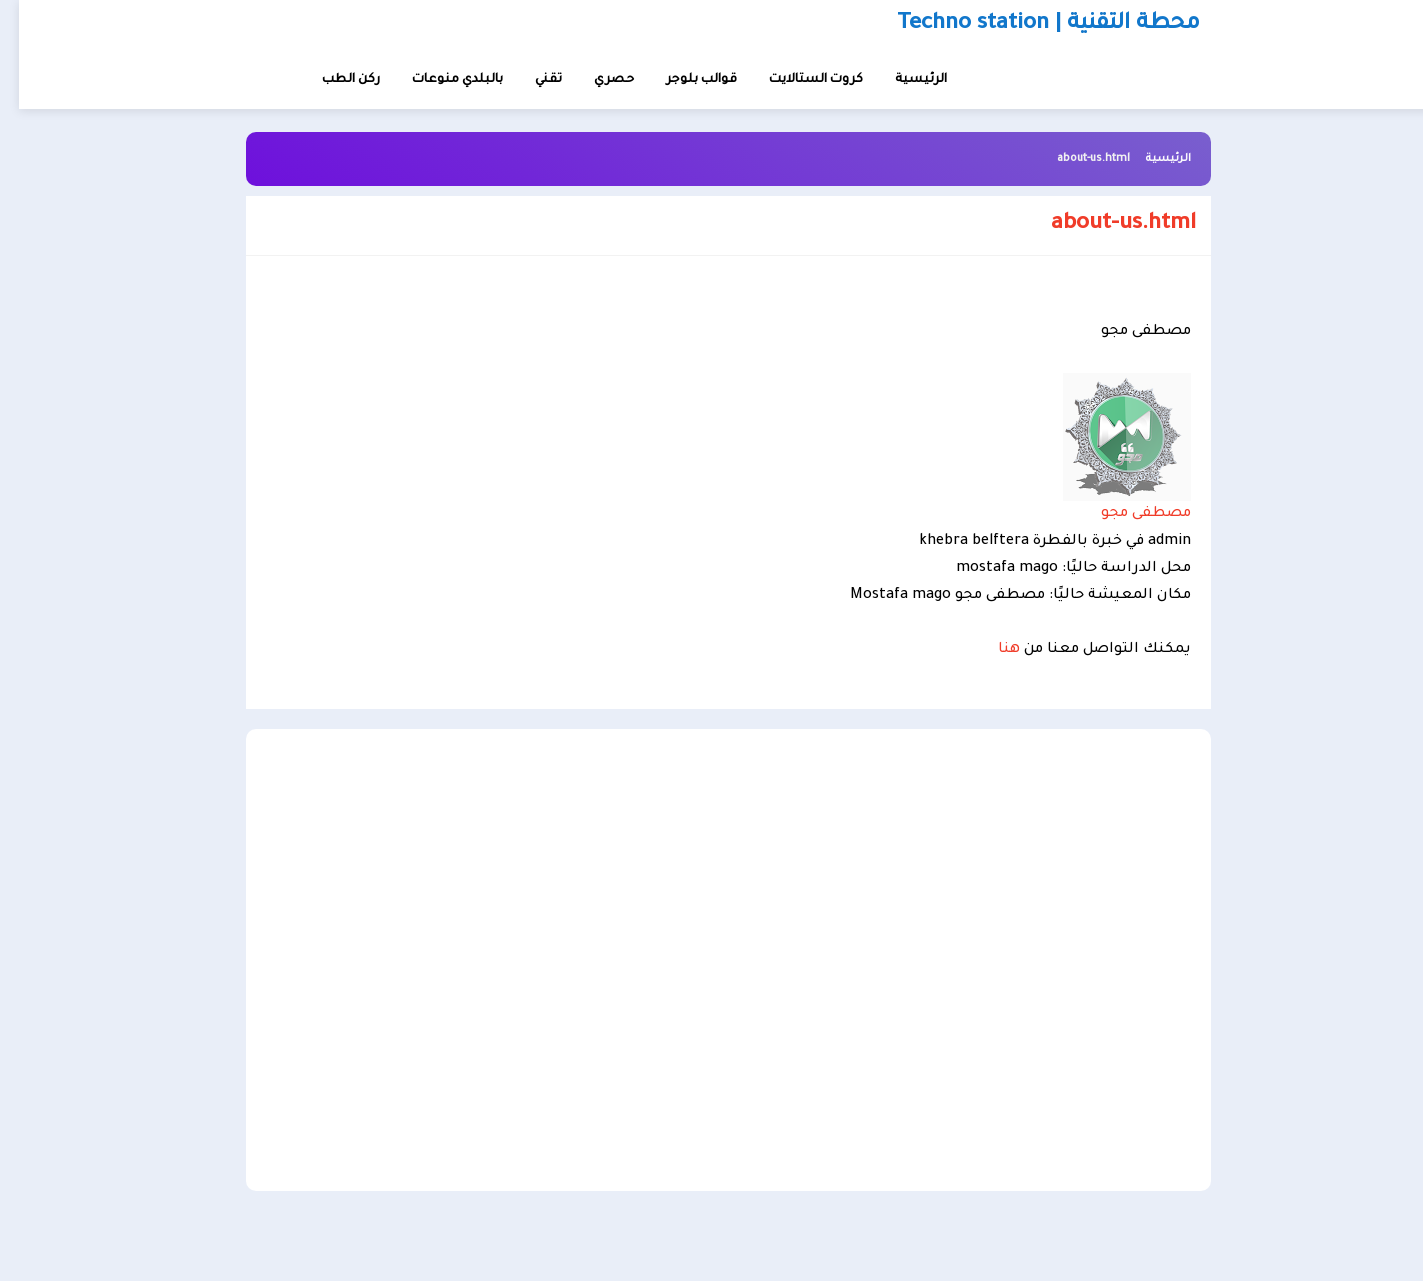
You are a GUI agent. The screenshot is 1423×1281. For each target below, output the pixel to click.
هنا (990, 650)
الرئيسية (1149, 159)
